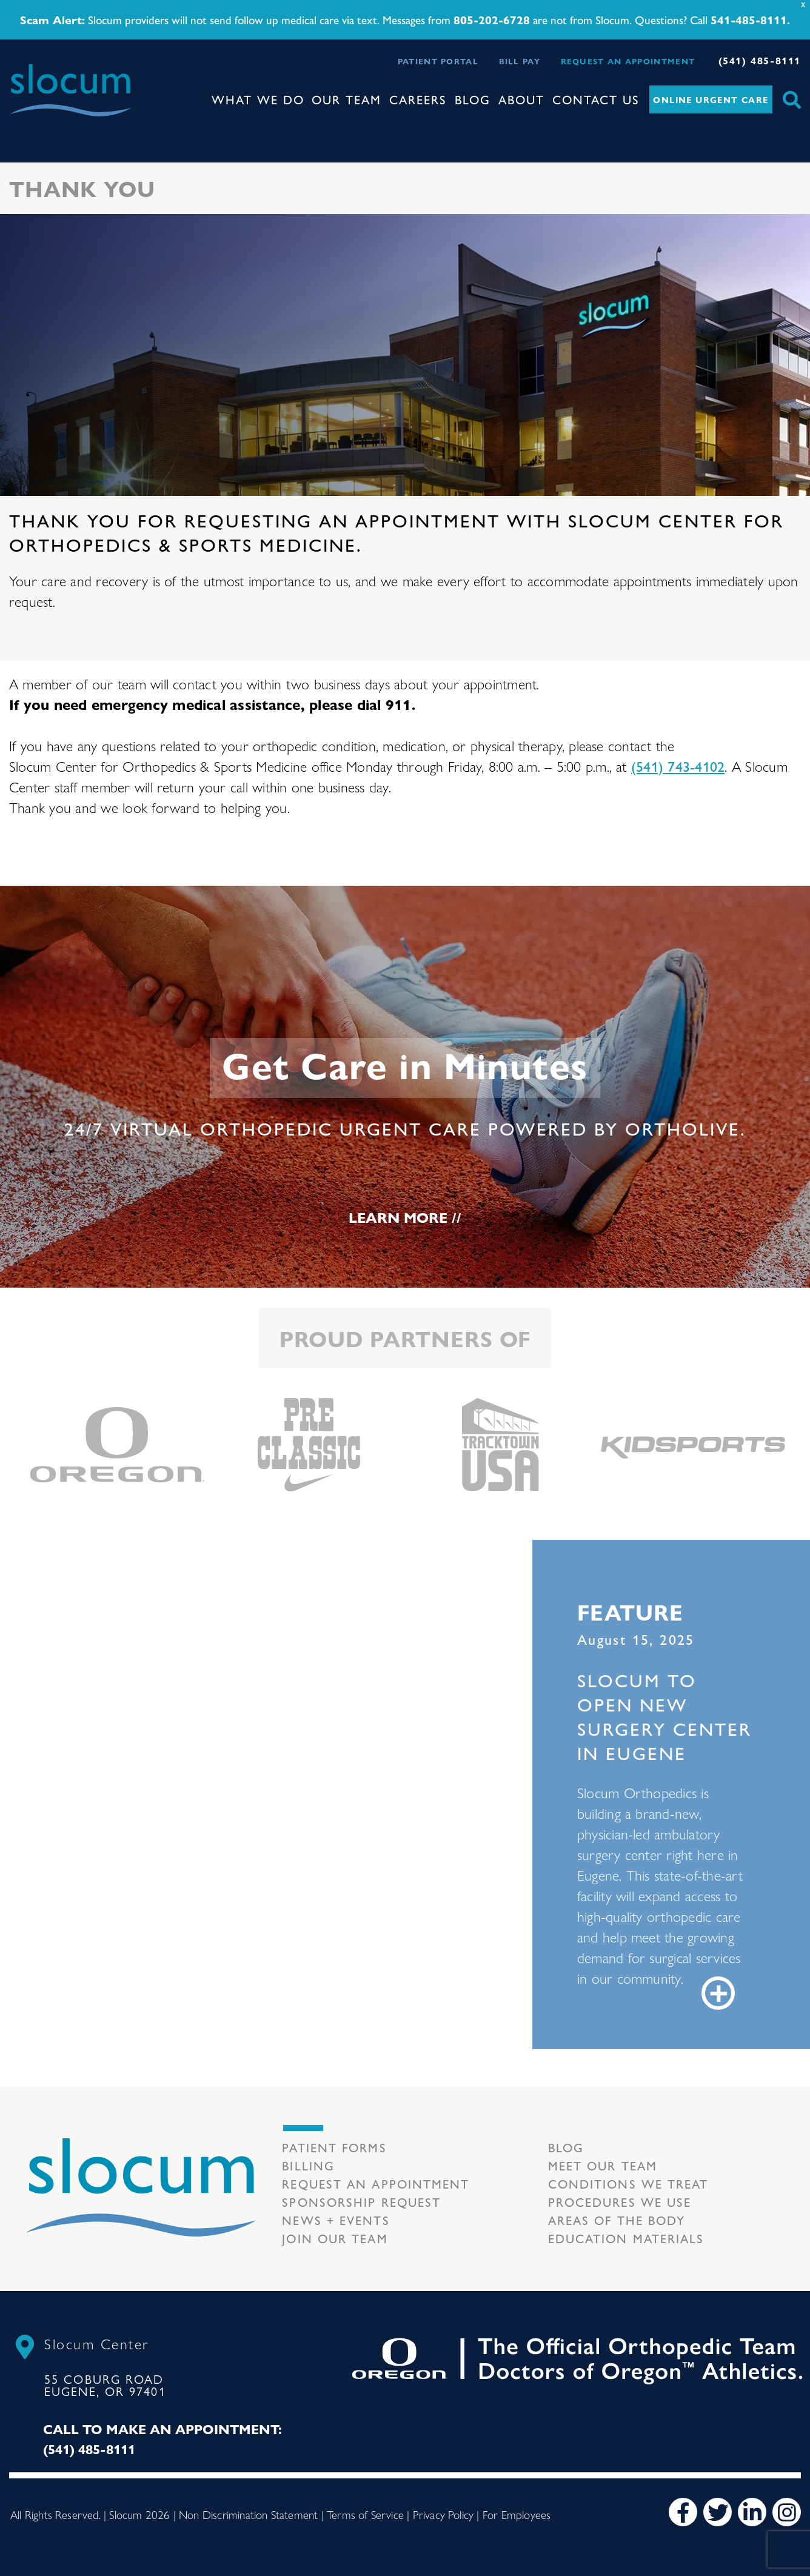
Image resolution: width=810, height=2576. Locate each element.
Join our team (334, 2238)
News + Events (335, 2220)
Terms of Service (365, 2514)
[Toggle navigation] (18, 127)
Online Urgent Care (710, 99)
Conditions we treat (628, 2183)
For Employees (517, 2514)
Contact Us (596, 99)
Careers (418, 99)
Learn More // (405, 1217)
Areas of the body (617, 2220)
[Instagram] (786, 2512)
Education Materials (626, 2238)
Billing (308, 2165)
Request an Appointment (628, 61)
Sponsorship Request (361, 2201)
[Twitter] (717, 2512)
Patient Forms (334, 2147)
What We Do (258, 99)
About (521, 99)
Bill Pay (519, 61)
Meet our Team (602, 2165)
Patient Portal (438, 61)
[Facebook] (683, 2512)
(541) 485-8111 (759, 60)
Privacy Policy (443, 2514)
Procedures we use (620, 2201)
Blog (472, 99)
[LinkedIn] (752, 2512)
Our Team (346, 99)
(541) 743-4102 (678, 765)
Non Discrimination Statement (248, 2514)
